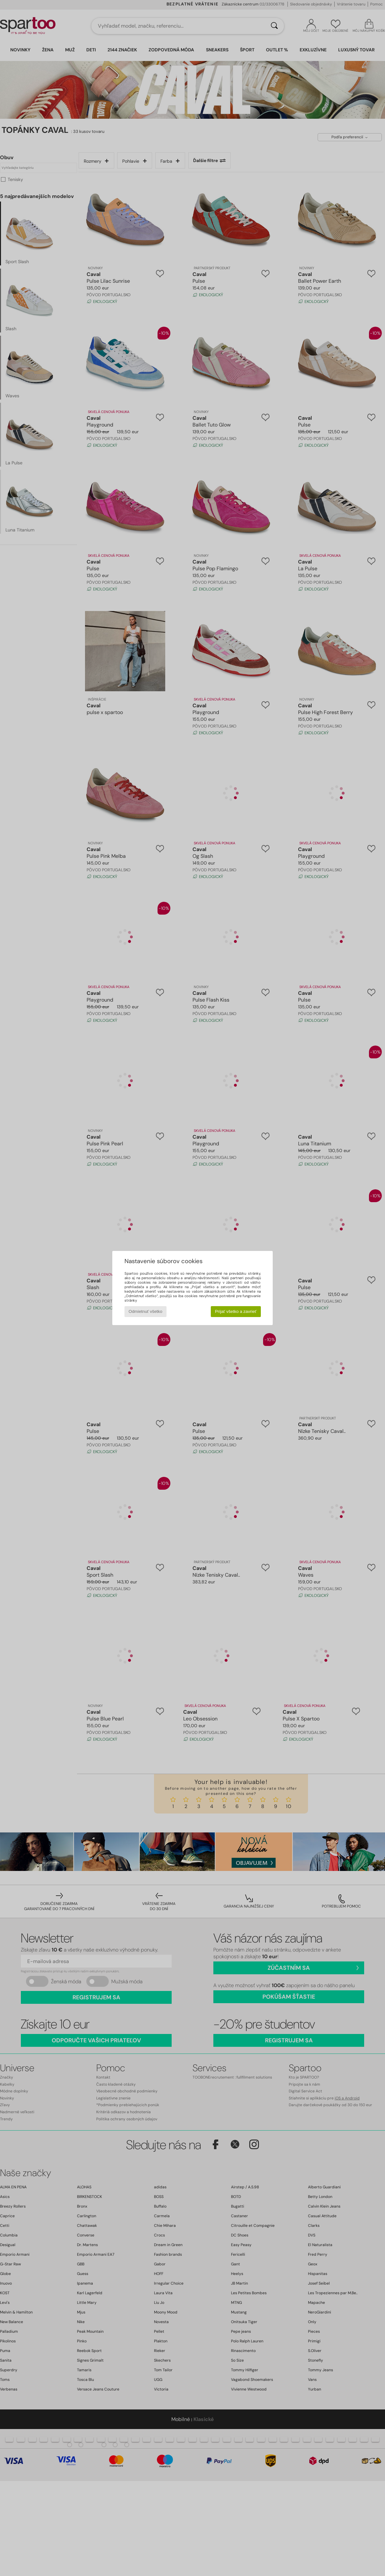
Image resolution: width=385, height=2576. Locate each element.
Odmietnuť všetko (145, 1311)
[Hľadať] (274, 26)
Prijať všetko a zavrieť (235, 1311)
